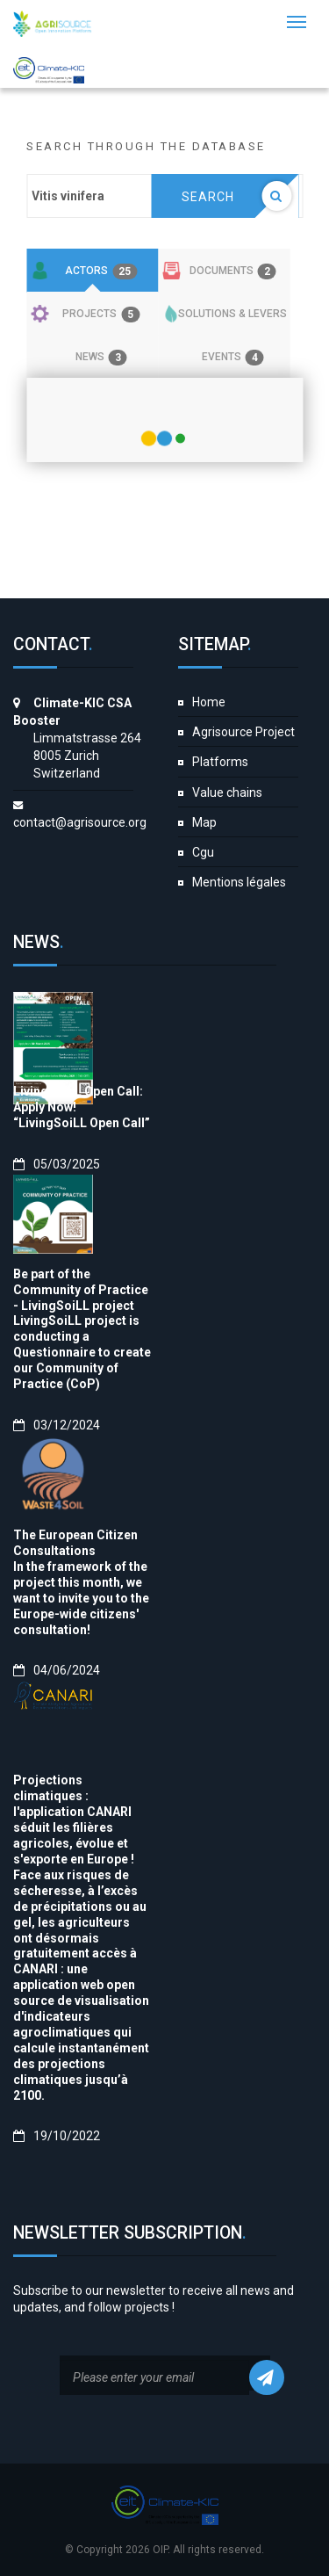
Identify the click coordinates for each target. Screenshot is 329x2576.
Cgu (203, 852)
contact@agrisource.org (80, 822)
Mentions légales (239, 882)
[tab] (92, 271)
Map (204, 822)
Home (208, 702)
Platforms (220, 762)
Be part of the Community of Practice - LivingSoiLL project (80, 1290)
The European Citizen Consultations (75, 1543)
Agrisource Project (243, 732)
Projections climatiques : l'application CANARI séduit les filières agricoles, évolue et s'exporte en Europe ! (73, 1819)
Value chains (227, 792)
